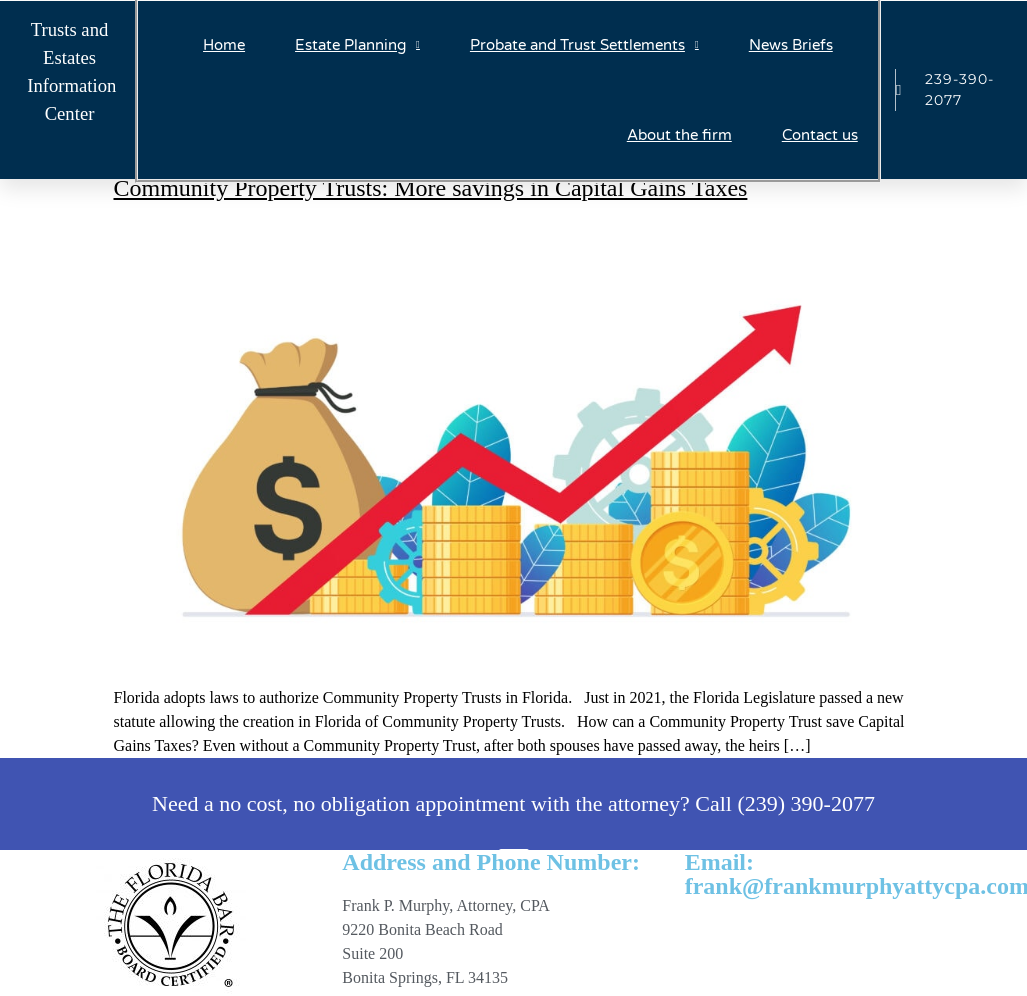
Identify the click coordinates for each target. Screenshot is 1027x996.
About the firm (679, 135)
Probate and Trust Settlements (584, 45)
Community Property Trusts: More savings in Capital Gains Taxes (431, 188)
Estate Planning (357, 45)
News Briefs (791, 45)
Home (224, 45)
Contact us (820, 135)
